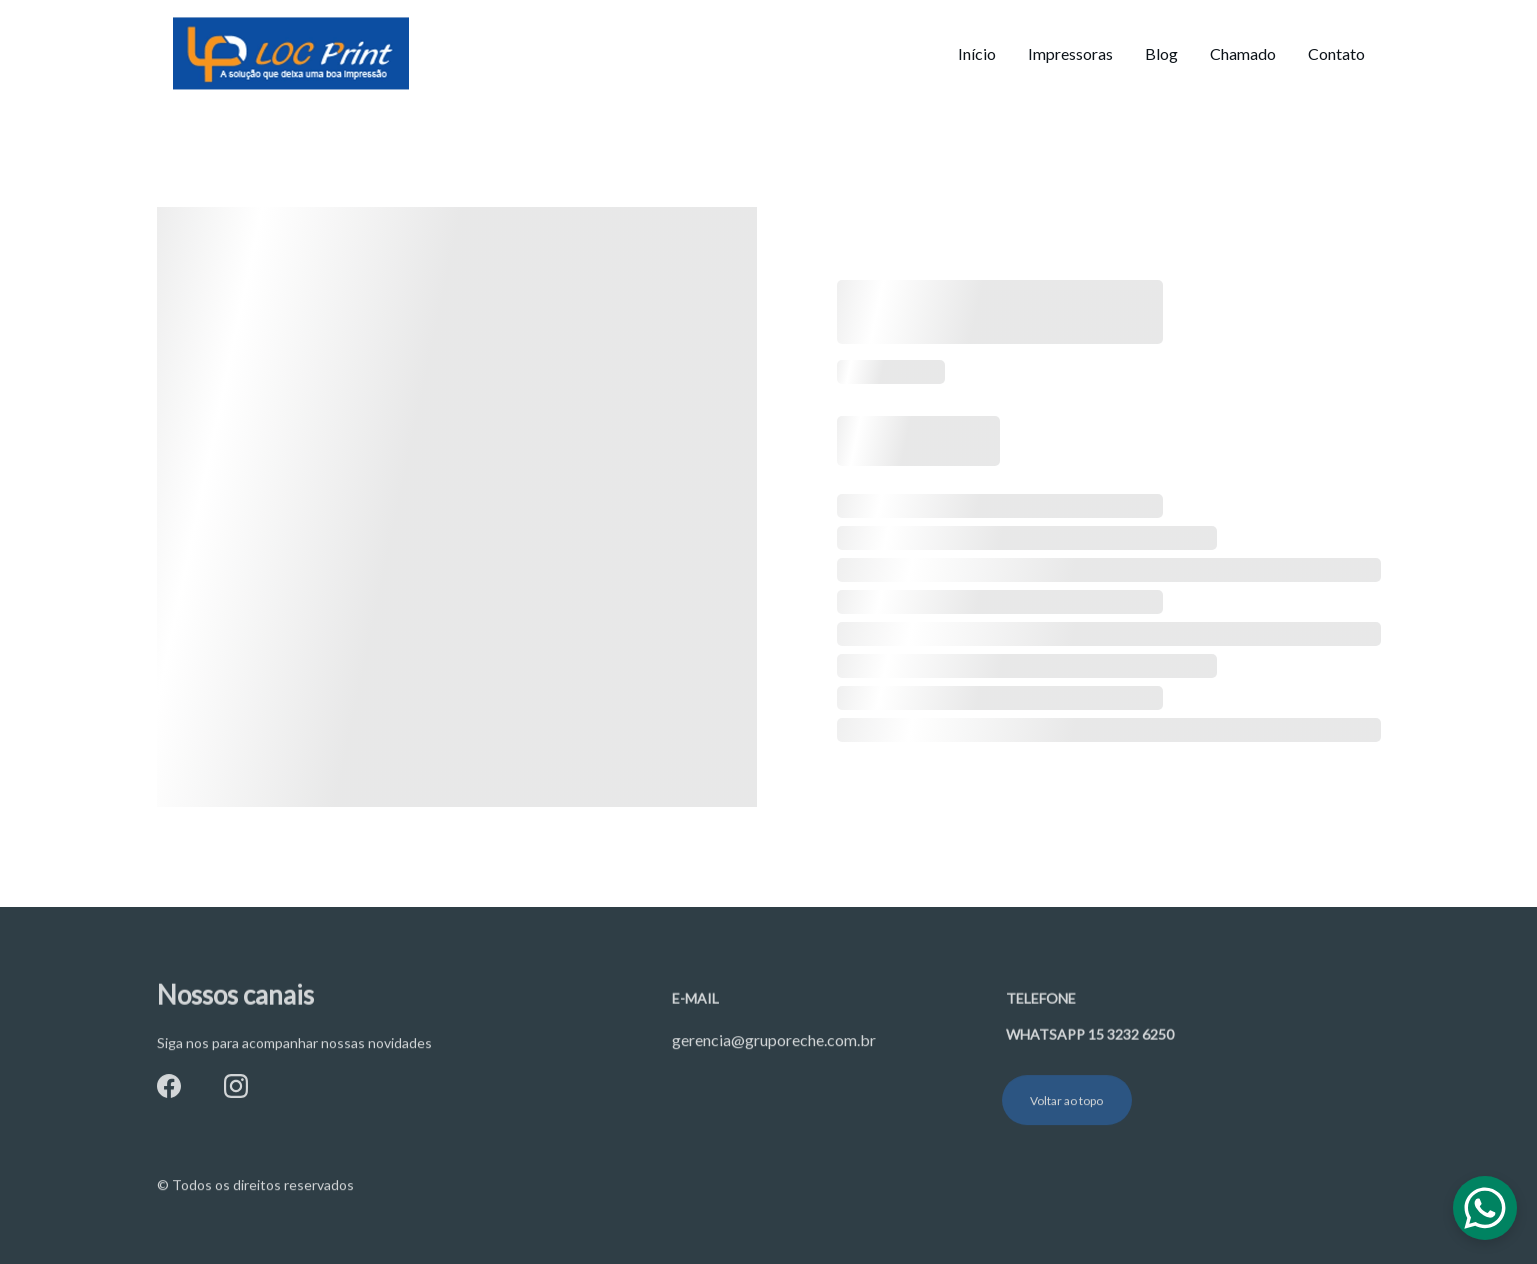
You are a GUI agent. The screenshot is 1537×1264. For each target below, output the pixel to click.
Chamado (1243, 53)
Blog (1161, 53)
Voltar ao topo (1066, 1102)
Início (977, 53)
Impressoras (1070, 53)
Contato (1336, 53)
